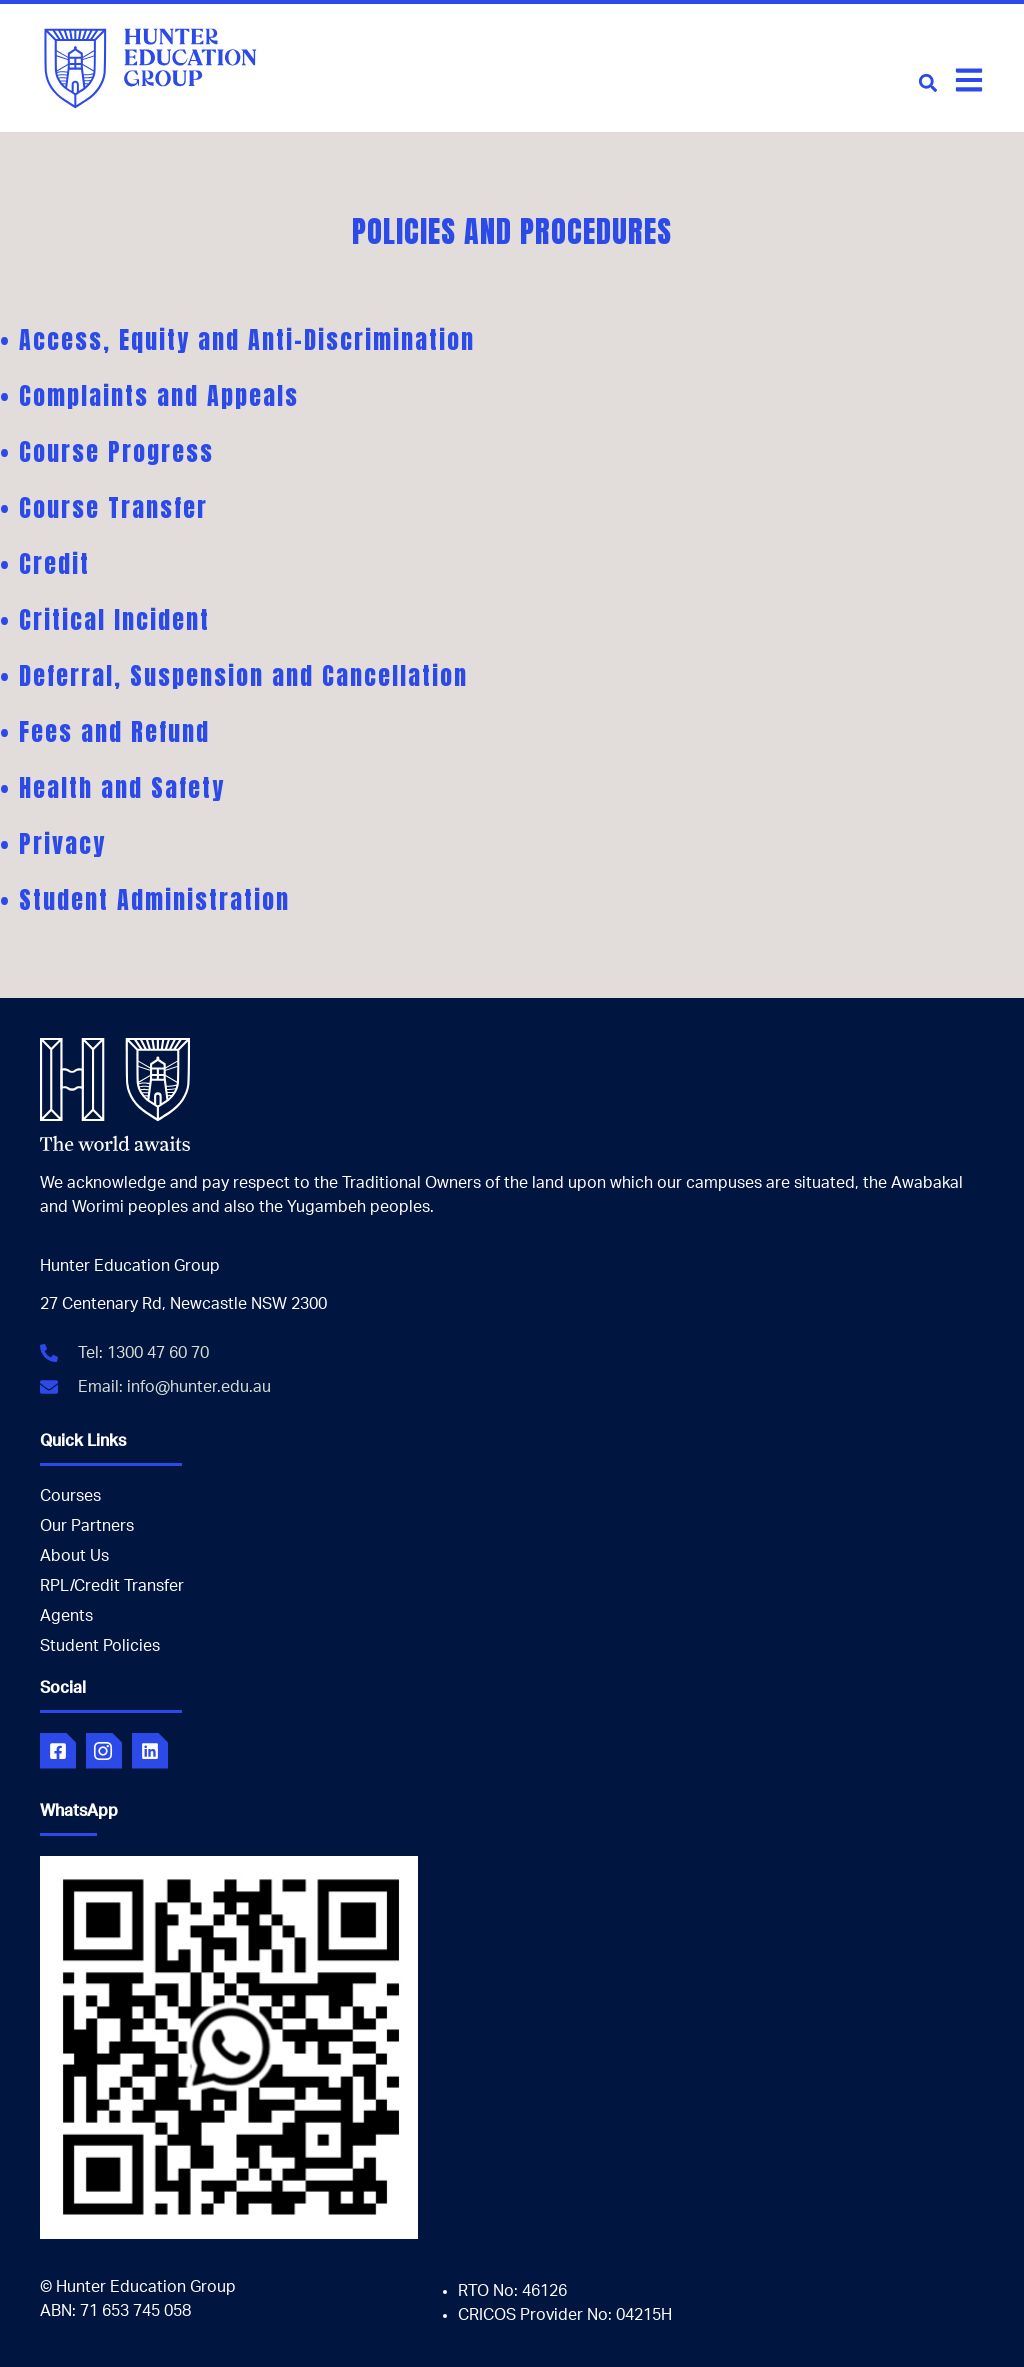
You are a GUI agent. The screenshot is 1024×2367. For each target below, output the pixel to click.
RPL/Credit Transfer (112, 1586)
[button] (927, 82)
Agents (66, 1616)
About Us (74, 1556)
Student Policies (100, 1646)
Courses (70, 1496)
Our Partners (87, 1526)
